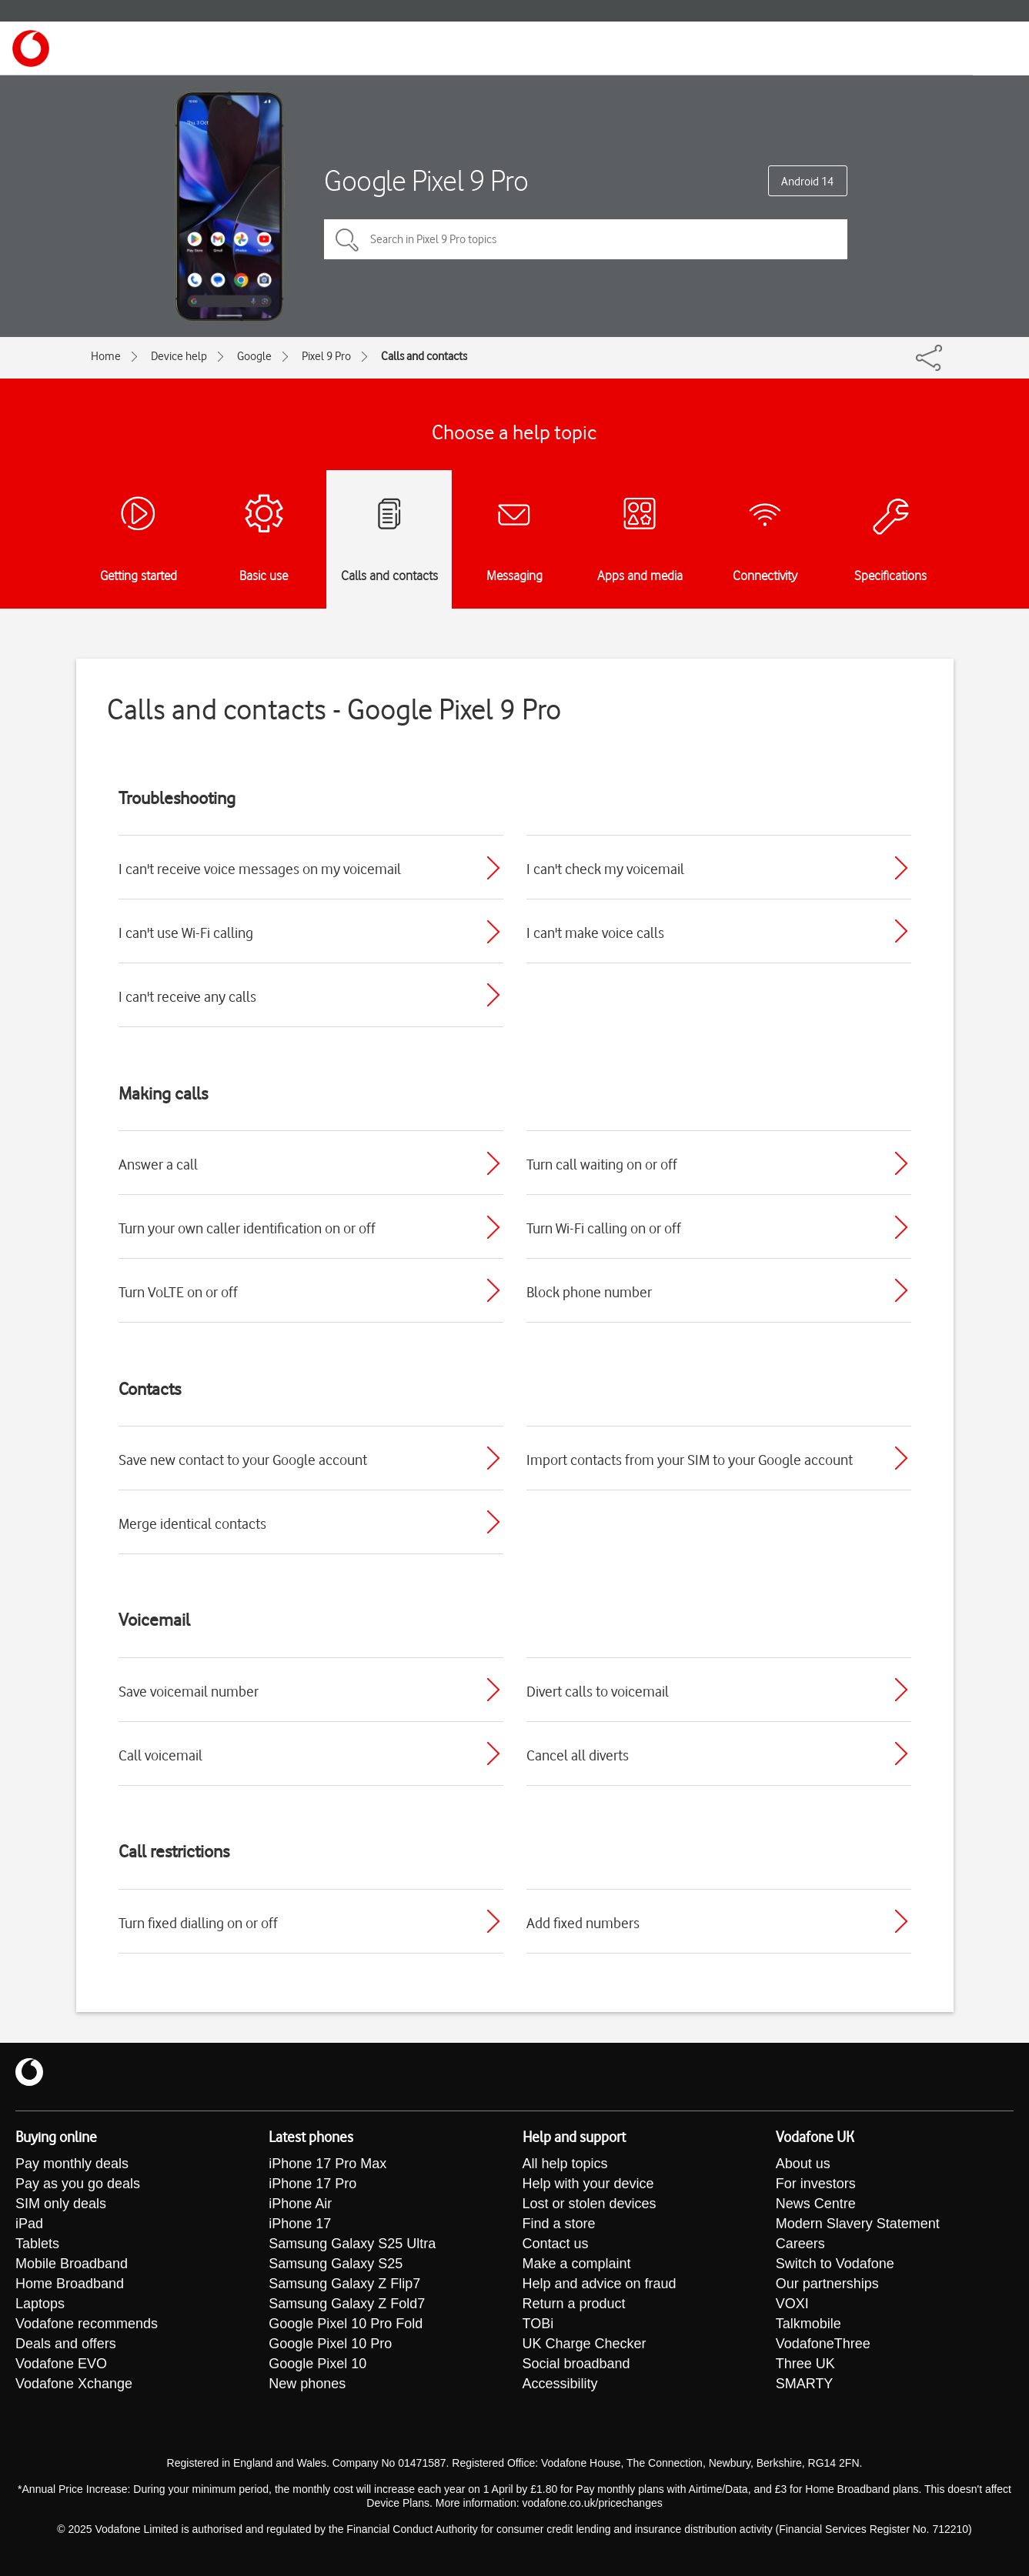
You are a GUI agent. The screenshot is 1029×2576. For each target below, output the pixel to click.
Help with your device (588, 2184)
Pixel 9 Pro (326, 356)
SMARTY (805, 2384)
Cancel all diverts (577, 1755)
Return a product (574, 2304)
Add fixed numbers (583, 1922)
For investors (816, 2184)
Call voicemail (160, 1755)
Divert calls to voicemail (597, 1691)
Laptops (40, 2304)
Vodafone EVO (61, 2364)
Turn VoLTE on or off (178, 1291)
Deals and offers (65, 2344)
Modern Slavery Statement (858, 2224)
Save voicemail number (189, 1691)
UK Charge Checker (584, 2344)
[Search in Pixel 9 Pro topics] (585, 239)
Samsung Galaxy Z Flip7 (344, 2284)
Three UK (805, 2364)
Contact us (556, 2244)
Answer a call (158, 1164)
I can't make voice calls (595, 932)
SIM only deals (60, 2204)
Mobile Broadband (71, 2264)
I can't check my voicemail (605, 868)
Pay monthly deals (72, 2164)
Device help (179, 356)
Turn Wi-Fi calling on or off (603, 1228)
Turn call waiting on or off (601, 1164)
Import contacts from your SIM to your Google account (689, 1459)
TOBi (538, 2324)
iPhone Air (300, 2204)
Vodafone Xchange (73, 2384)
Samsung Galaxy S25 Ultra (352, 2244)
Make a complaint (577, 2264)
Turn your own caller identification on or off (247, 1228)
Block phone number (589, 1291)
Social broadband (576, 2364)
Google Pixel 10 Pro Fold (346, 2324)
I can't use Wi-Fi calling (186, 932)
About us (803, 2164)
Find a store (559, 2224)
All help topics (565, 2164)
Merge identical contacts (192, 1523)
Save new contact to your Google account (243, 1459)
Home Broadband (69, 2284)
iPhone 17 (300, 2224)
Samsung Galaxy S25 (336, 2264)
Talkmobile (808, 2324)
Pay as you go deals (77, 2184)
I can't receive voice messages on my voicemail (260, 868)
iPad (29, 2224)
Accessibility (560, 2384)
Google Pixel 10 (317, 2364)
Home (106, 356)
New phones (307, 2384)
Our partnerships (827, 2284)
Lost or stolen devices (589, 2204)
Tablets (37, 2244)
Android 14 (807, 182)
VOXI (792, 2304)
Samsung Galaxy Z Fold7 (347, 2304)
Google (254, 356)
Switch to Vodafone (835, 2264)
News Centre (816, 2204)
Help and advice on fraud (600, 2284)
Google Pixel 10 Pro (330, 2344)
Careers (800, 2244)
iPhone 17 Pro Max (327, 2164)
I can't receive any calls (187, 996)
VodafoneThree (823, 2344)
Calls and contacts (424, 356)
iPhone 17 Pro (312, 2184)
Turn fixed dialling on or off (198, 1922)
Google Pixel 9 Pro (426, 180)
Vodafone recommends (86, 2324)
